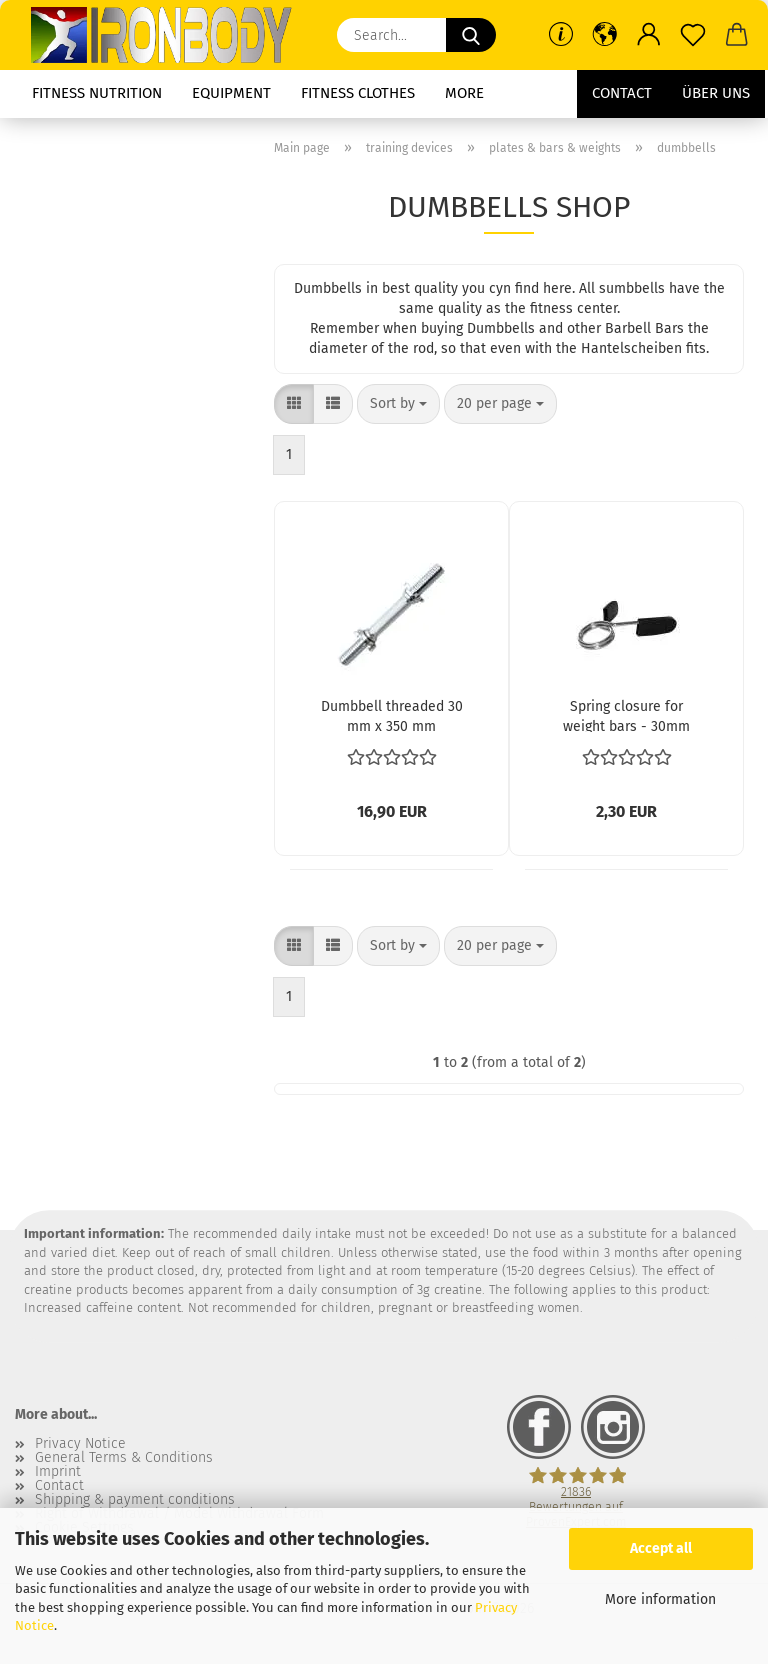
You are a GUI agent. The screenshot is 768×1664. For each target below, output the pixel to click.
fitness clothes (358, 93)
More (464, 93)
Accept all (661, 1548)
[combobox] (398, 404)
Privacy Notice (80, 1444)
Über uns (716, 93)
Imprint (58, 1472)
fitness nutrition (97, 93)
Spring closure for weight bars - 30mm (626, 715)
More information (660, 1599)
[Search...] (471, 35)
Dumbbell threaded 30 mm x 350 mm (392, 715)
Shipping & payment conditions (135, 1500)
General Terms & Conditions (124, 1458)
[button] (605, 35)
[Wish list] (693, 35)
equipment (231, 93)
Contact (622, 93)
